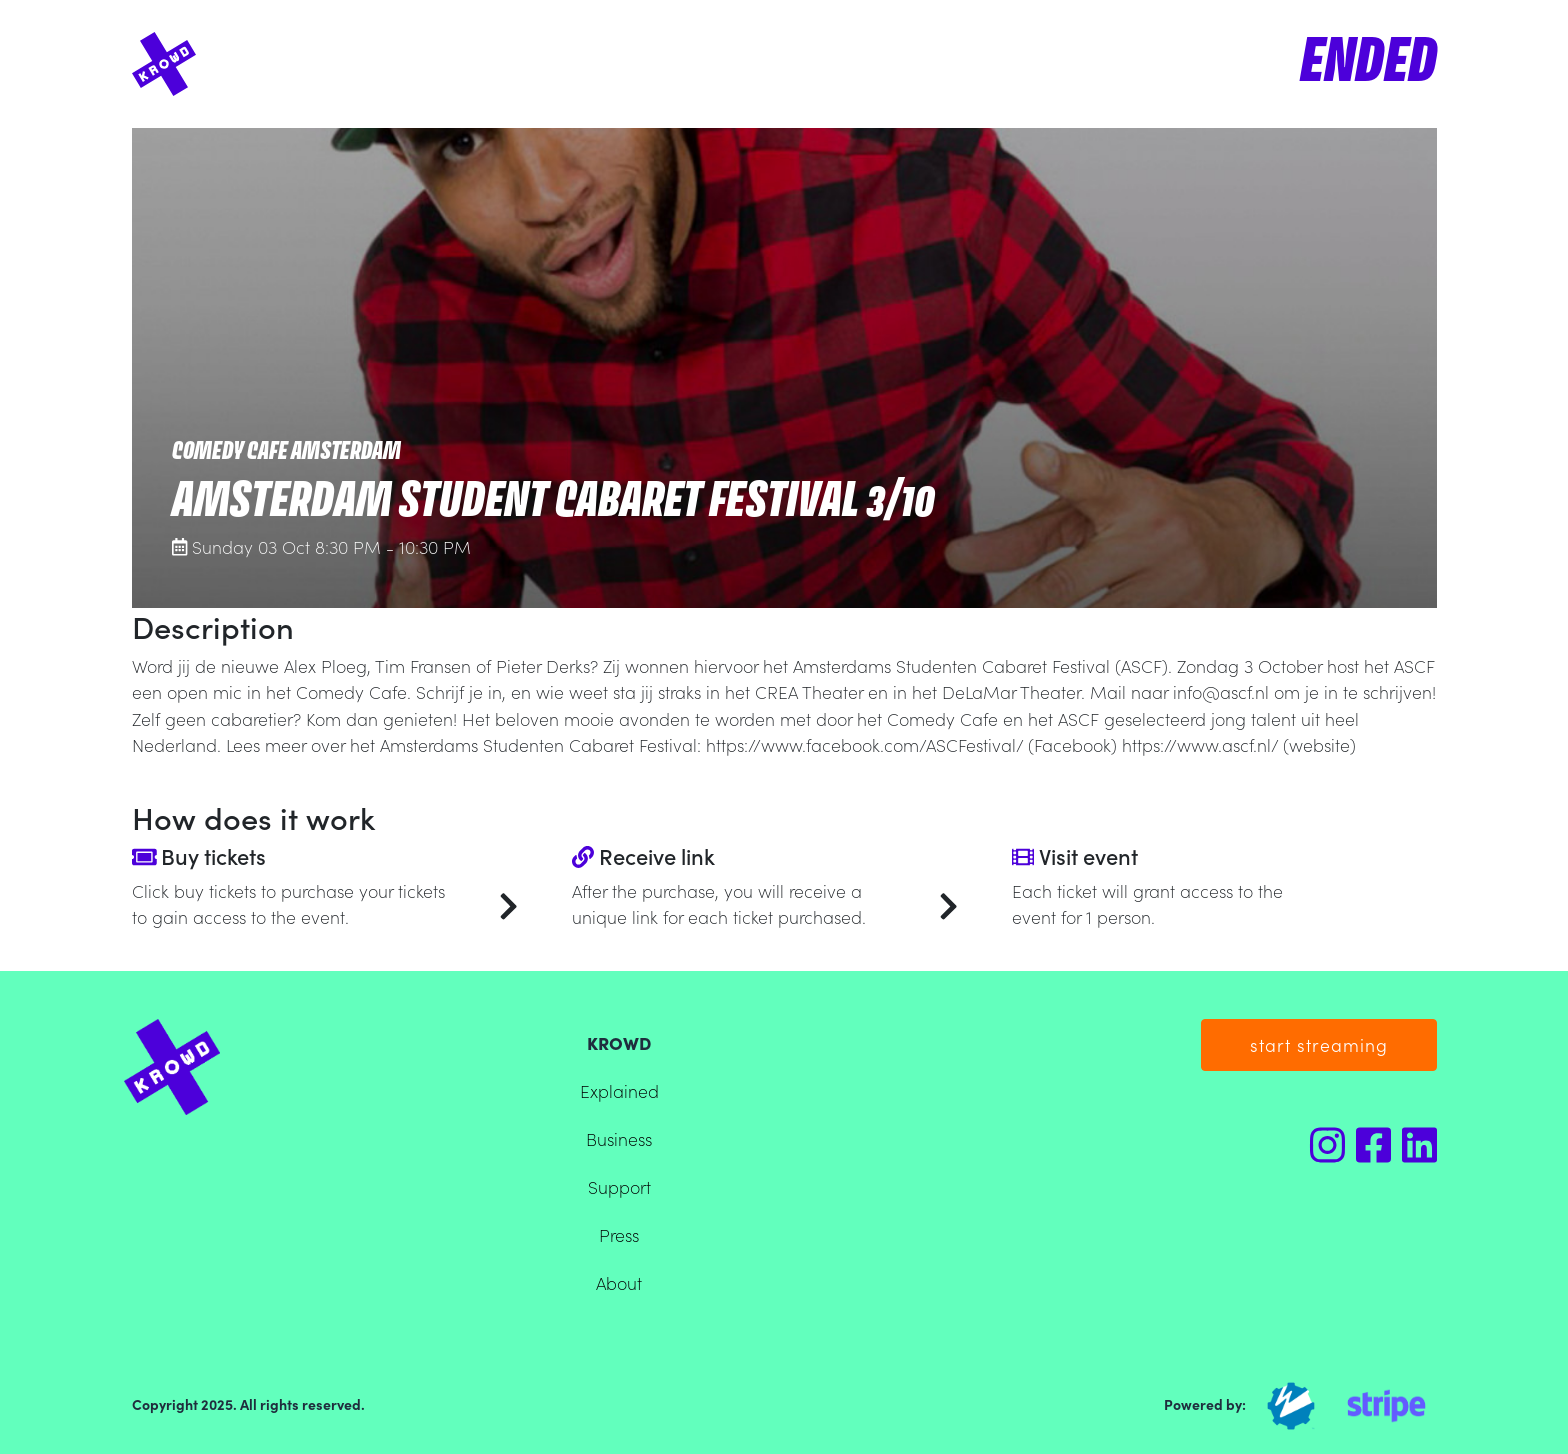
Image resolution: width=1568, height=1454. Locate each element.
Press (619, 1234)
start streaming (1319, 1044)
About (619, 1282)
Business (619, 1138)
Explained (619, 1090)
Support (619, 1186)
